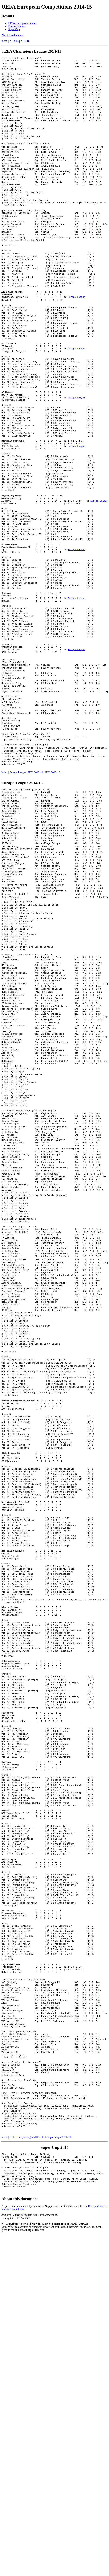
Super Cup (14, 29)
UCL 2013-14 (35, 888)
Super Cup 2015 (55, 2483)
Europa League (16, 26)
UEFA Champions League (22, 23)
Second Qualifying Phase (16, 1093)
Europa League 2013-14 (30, 2473)
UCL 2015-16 (52, 888)
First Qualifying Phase (16, 905)
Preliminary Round (12, 58)
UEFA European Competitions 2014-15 (46, 7)
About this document (12, 35)
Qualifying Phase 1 (13, 77)
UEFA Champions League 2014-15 (31, 51)
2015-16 (24, 40)
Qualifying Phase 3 (13, 233)
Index (4, 40)
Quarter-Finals (10, 802)
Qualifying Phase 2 (13, 156)
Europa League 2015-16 (58, 2473)
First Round (8, 1403)
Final (4, 845)
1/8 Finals (8, 759)
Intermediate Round (13, 2286)
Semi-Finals (8, 827)
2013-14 (14, 40)
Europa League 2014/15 (22, 898)
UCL (12, 2473)
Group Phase (8, 273)
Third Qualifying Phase (16, 1271)
